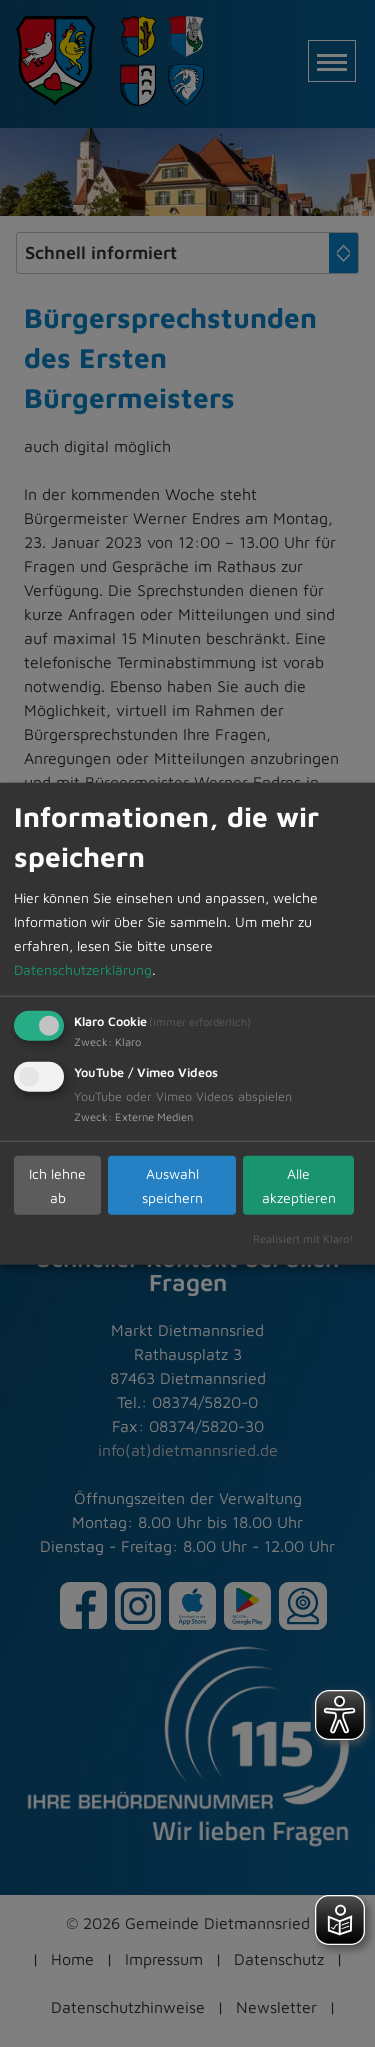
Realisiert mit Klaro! (303, 1238)
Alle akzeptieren (299, 1184)
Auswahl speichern (172, 1184)
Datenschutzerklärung (83, 969)
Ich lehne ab (57, 1184)
